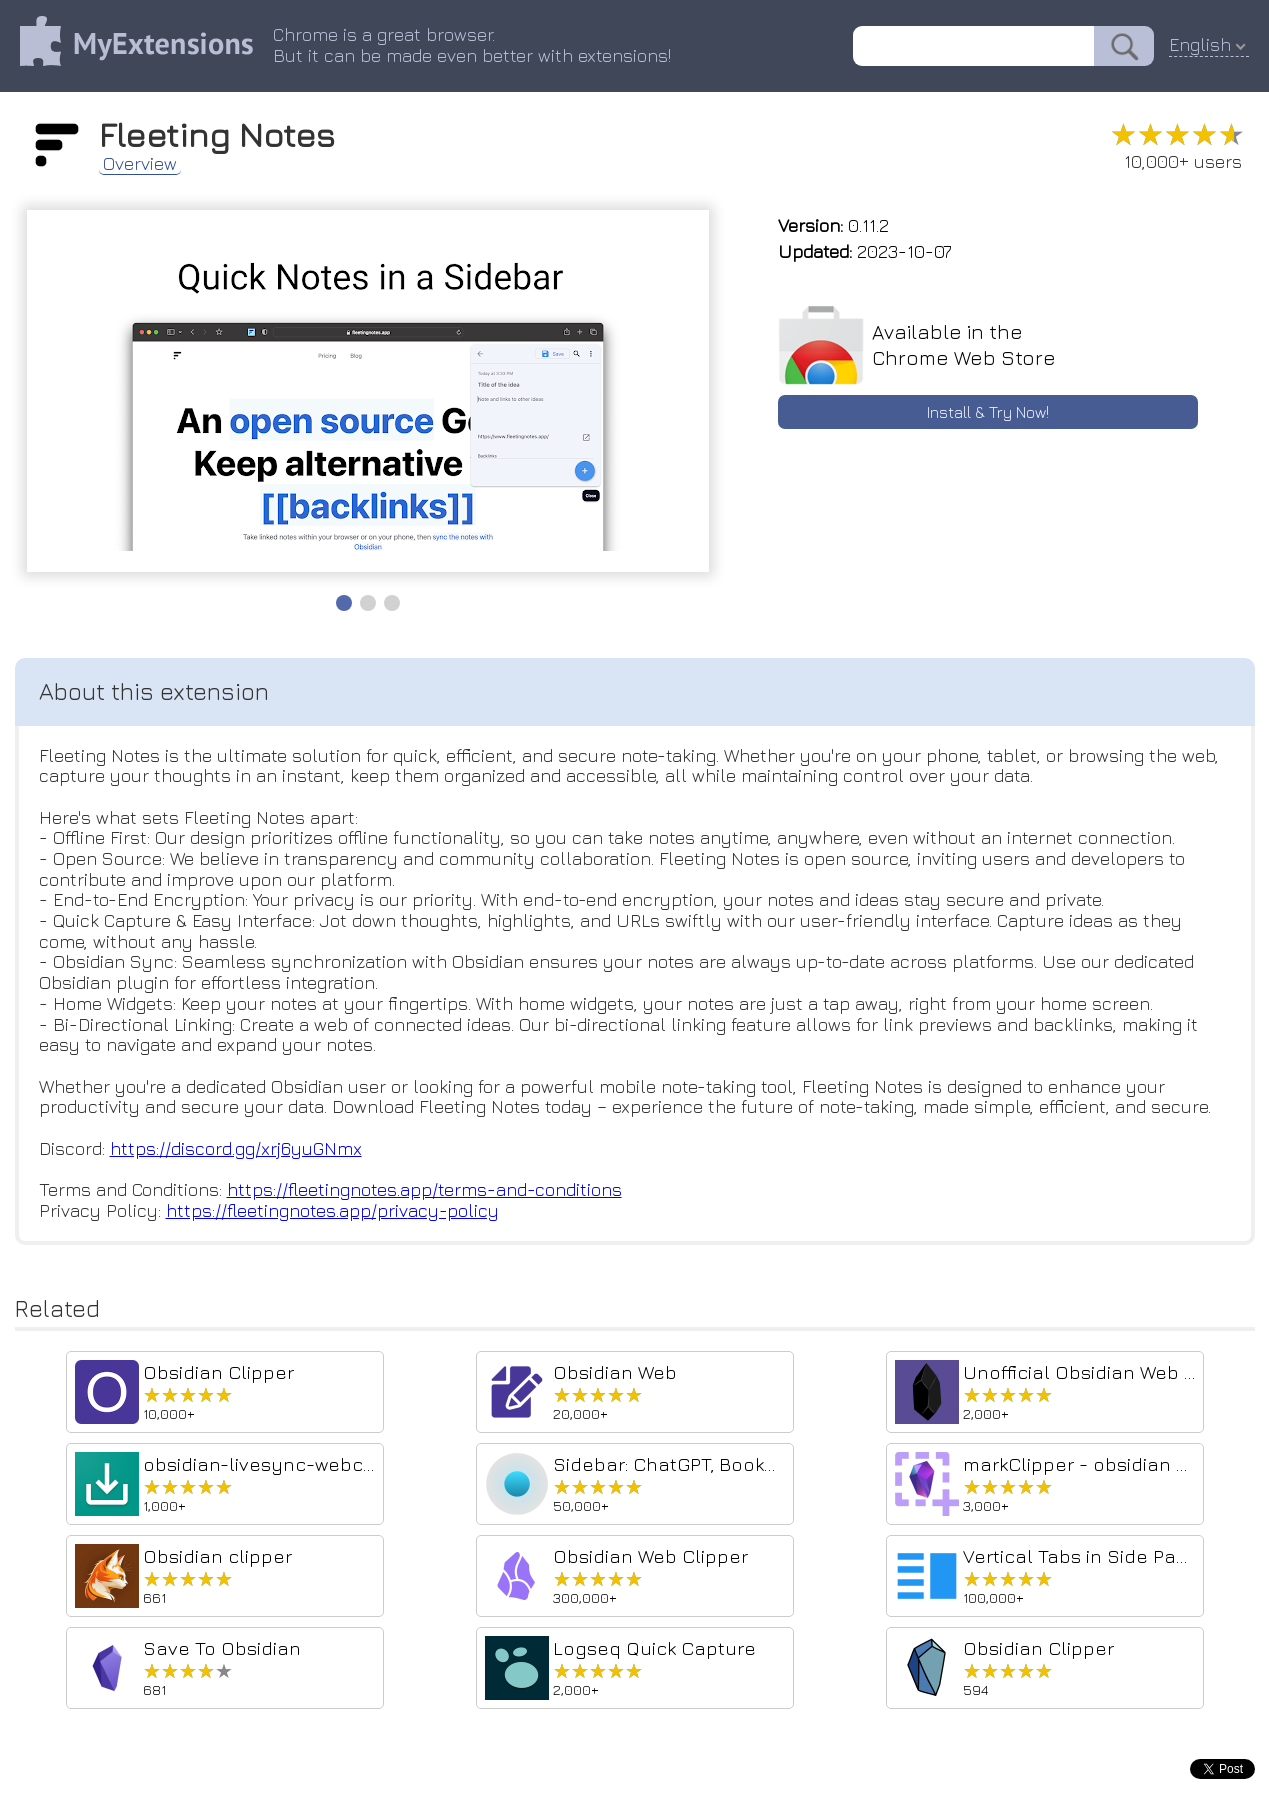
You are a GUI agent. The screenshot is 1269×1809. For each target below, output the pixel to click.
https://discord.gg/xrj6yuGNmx (236, 1148)
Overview (140, 164)
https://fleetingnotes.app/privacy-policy (332, 1210)
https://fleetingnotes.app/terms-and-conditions (424, 1189)
